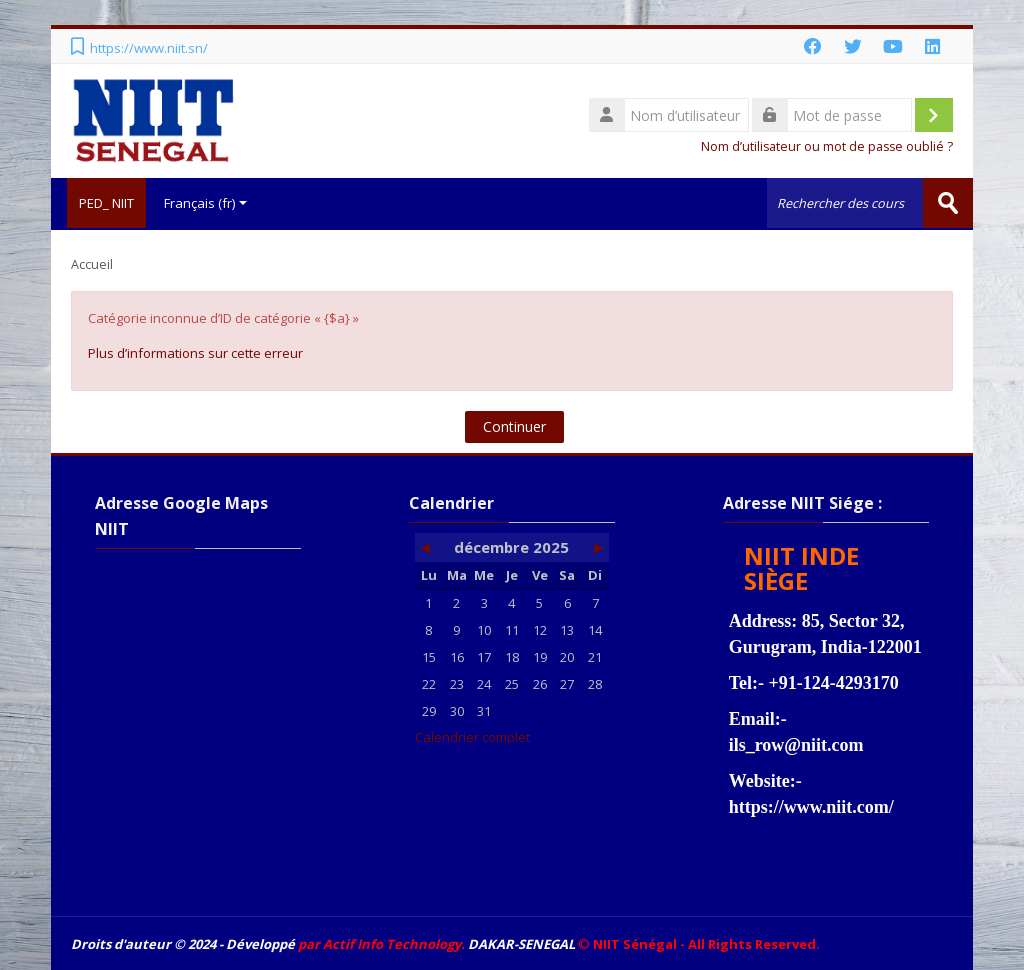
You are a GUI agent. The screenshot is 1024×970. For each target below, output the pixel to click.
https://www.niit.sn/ (149, 48)
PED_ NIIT (98, 203)
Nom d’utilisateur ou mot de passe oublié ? (827, 146)
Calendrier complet (472, 735)
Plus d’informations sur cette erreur (195, 351)
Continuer (514, 424)
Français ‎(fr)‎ (205, 203)
